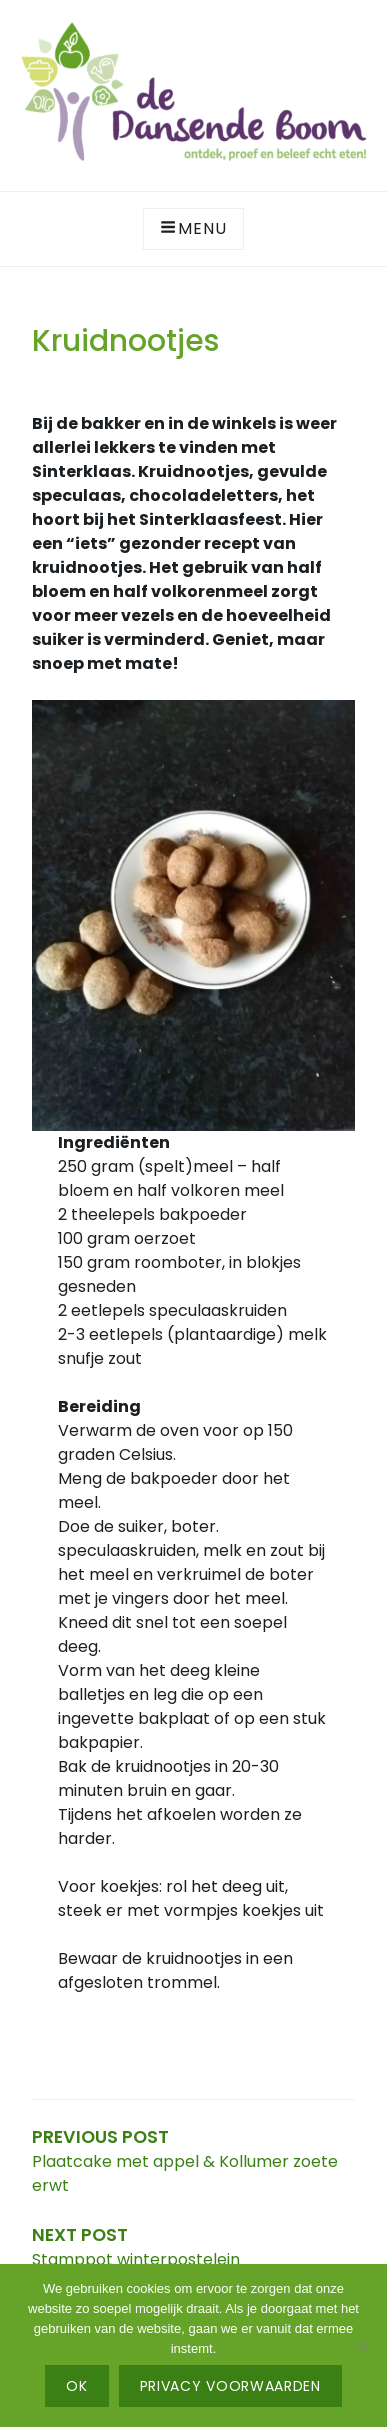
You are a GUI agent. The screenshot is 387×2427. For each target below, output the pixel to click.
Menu (193, 228)
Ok (76, 2386)
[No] (362, 2346)
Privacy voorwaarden (230, 2386)
